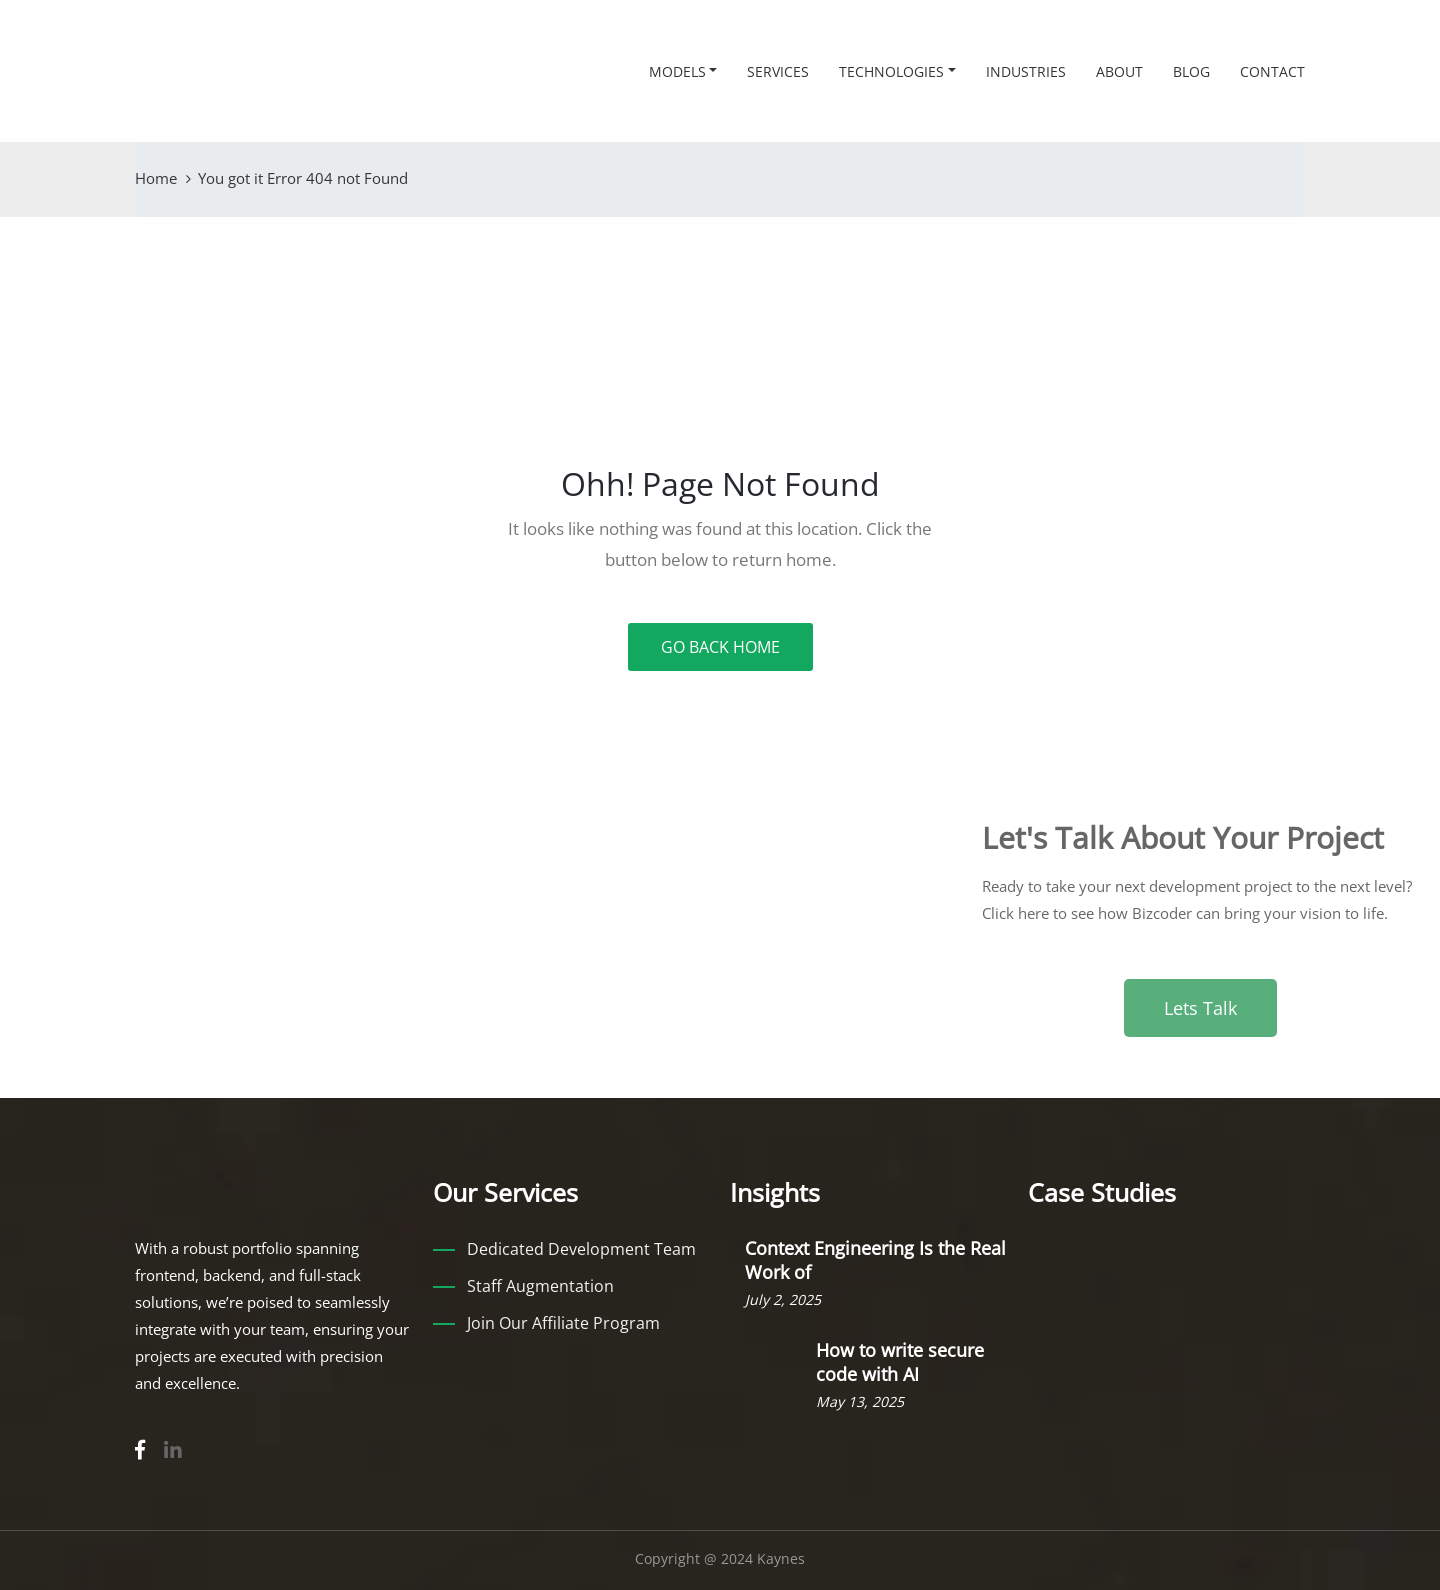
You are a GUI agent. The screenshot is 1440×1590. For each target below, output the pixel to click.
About (1119, 71)
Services (778, 71)
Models (677, 71)
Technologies (891, 71)
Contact (1272, 71)
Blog (1191, 71)
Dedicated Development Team (581, 1249)
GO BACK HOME (720, 647)
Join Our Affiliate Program (563, 1323)
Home (156, 178)
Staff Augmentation (540, 1286)
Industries (1026, 71)
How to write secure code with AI (900, 1362)
